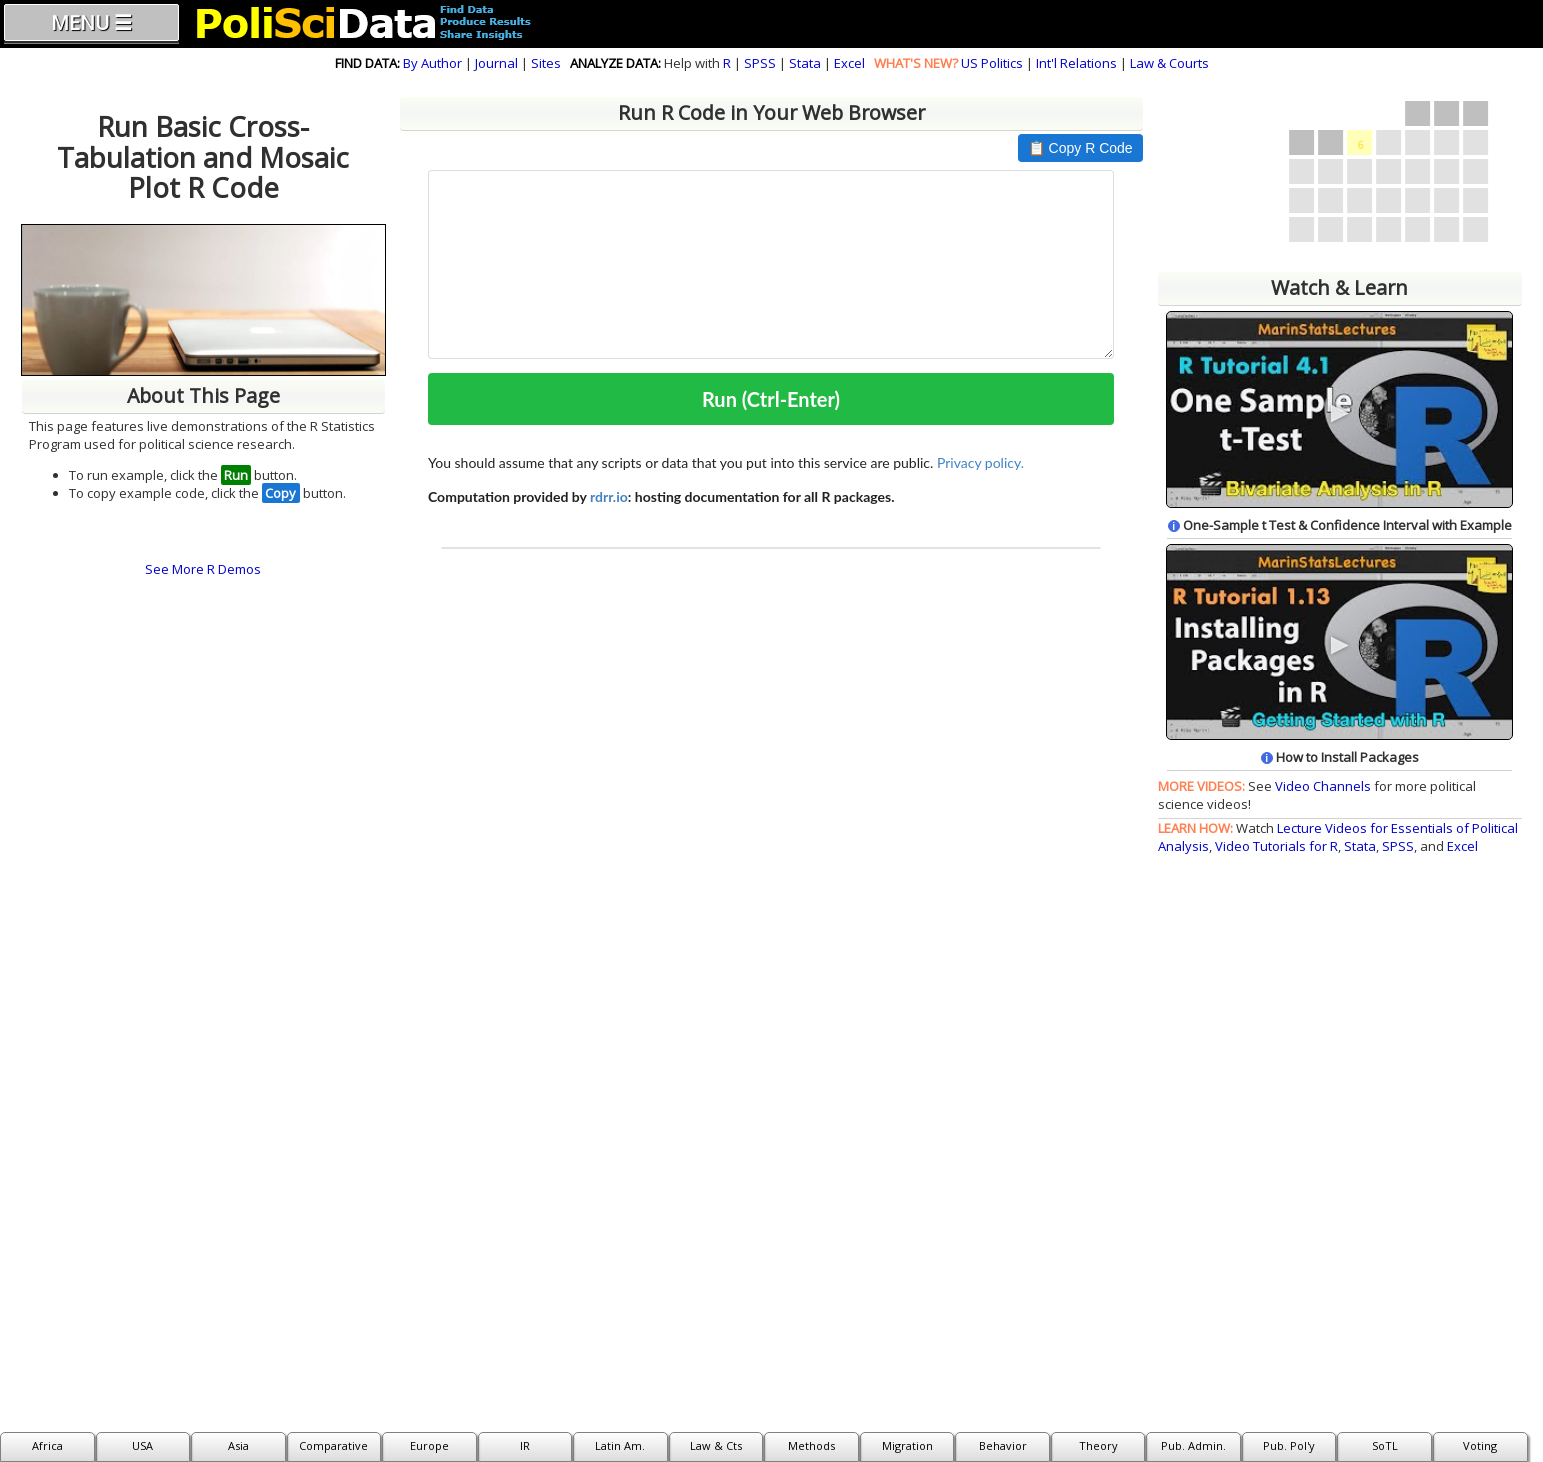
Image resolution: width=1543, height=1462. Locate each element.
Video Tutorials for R (1276, 846)
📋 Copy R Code (1080, 148)
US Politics (992, 63)
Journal (496, 63)
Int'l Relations (1076, 63)
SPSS (760, 63)
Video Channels (1323, 786)
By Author (432, 63)
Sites (546, 63)
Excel (849, 63)
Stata (805, 63)
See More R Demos (203, 569)
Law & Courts (1169, 63)
